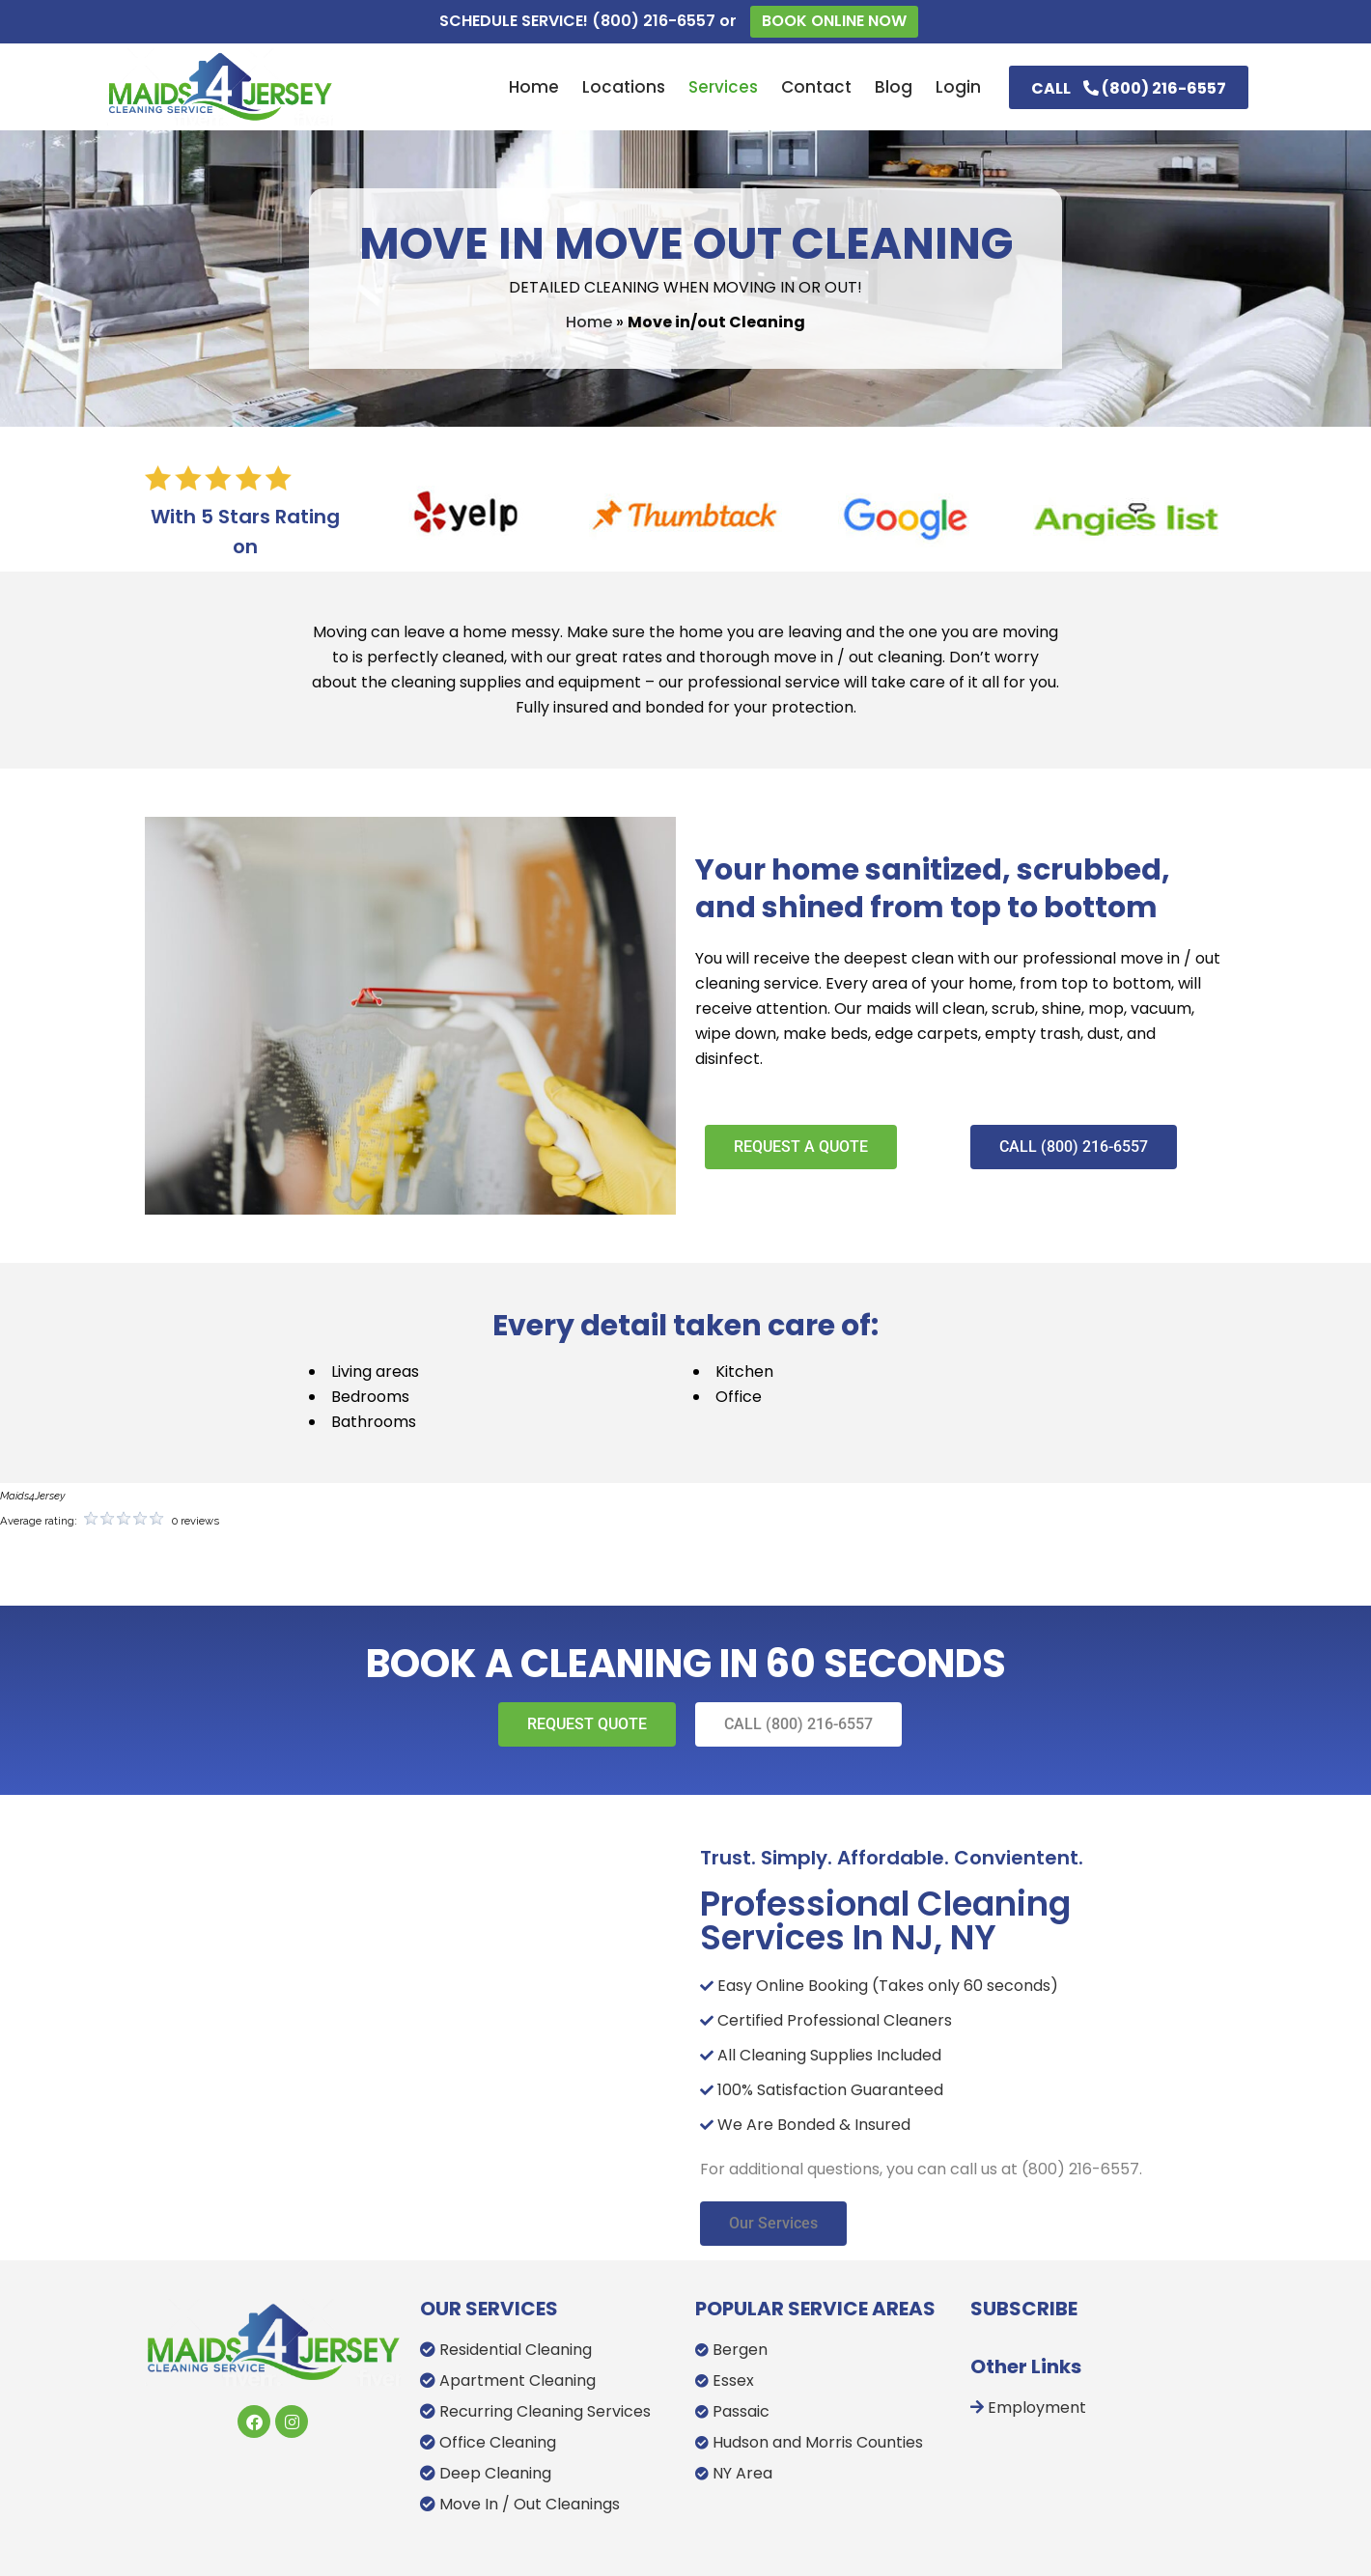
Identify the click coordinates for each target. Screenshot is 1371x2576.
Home (589, 322)
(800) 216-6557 (653, 21)
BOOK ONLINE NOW (834, 21)
